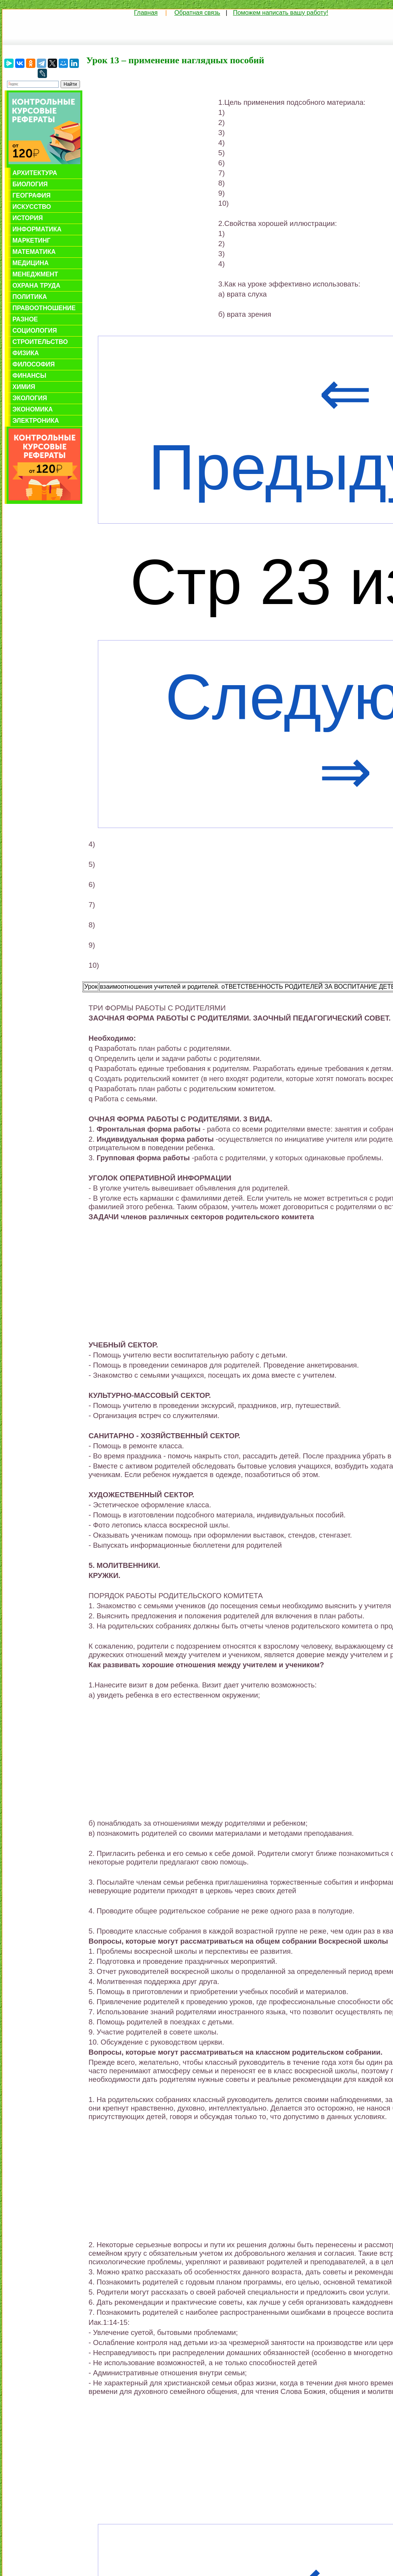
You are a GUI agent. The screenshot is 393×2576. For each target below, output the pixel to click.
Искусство (31, 206)
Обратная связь (197, 12)
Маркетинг (31, 240)
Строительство (40, 341)
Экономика (32, 409)
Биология (30, 184)
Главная (146, 12)
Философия (33, 364)
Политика (29, 296)
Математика (34, 251)
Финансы (29, 375)
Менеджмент (35, 274)
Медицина (30, 263)
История (27, 218)
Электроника (35, 420)
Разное (25, 319)
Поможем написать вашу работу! (280, 12)
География (31, 195)
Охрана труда (36, 285)
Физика (25, 353)
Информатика (36, 229)
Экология (29, 398)
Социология (34, 330)
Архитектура (34, 173)
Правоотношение (44, 308)
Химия (23, 387)
